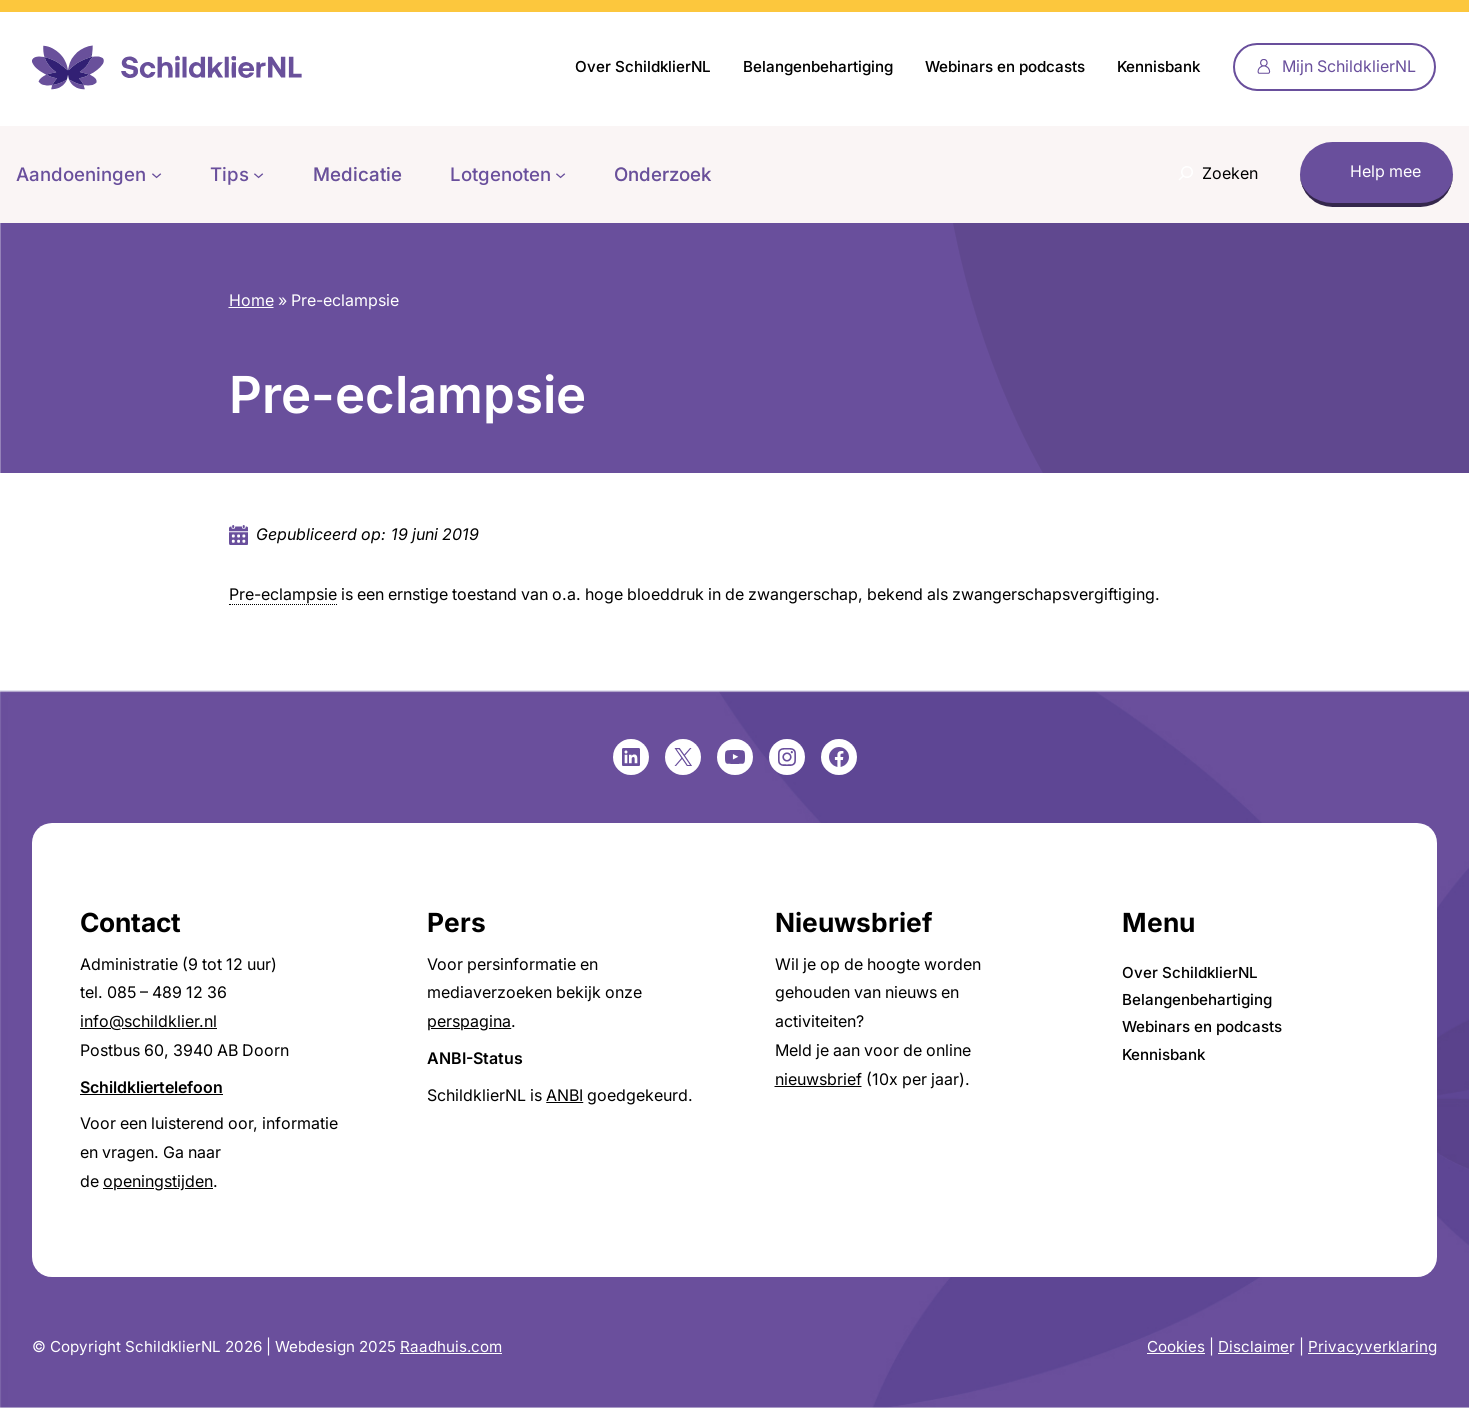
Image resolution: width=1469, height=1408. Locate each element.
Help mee (1385, 171)
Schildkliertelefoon (151, 1087)
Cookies (1176, 1346)
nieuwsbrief (818, 1079)
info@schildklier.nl (148, 1021)
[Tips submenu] (258, 174)
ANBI (564, 1095)
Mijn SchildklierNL (1349, 66)
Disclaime (1253, 1346)
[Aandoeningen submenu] (156, 174)
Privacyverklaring (1372, 1346)
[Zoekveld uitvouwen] (1213, 174)
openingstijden (158, 1181)
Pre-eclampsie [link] (283, 594)
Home (251, 300)
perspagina (469, 1021)
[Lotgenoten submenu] (560, 174)
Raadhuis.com (451, 1346)
